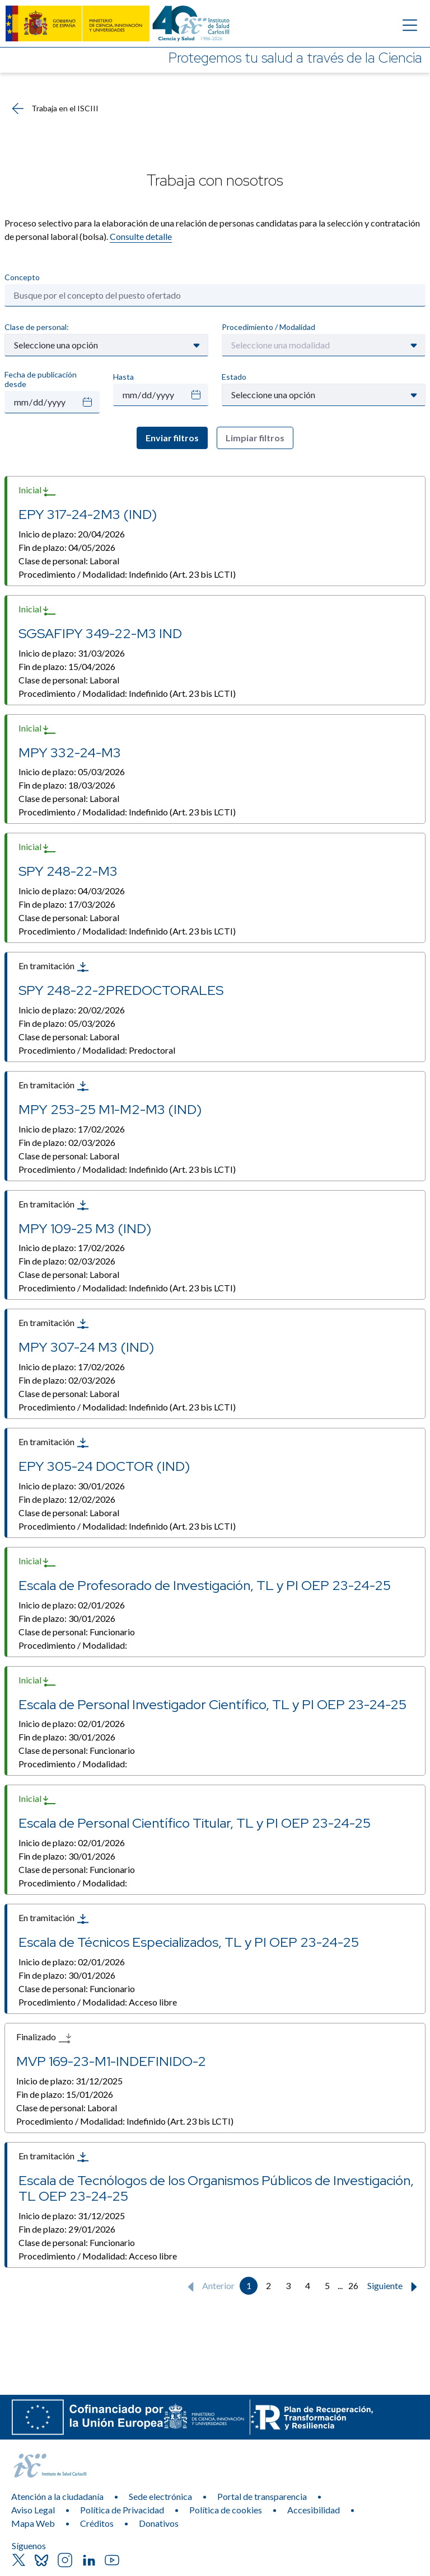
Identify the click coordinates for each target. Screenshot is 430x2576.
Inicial (37, 491)
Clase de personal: (36, 327)
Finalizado (43, 2038)
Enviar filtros (172, 437)
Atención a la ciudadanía (57, 2496)
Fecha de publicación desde (40, 379)
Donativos (159, 2523)
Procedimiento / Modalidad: (127, 574)
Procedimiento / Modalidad (268, 327)
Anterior (209, 2287)
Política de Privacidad (122, 2509)
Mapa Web (33, 2523)
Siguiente (394, 2287)
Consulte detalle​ (141, 236)
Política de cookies (225, 2509)
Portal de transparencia (262, 2496)
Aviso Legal (33, 2509)
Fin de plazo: (66, 547)
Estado (234, 376)
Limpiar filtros (255, 437)
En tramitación (54, 967)
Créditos (97, 2523)
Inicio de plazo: (71, 534)
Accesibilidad (313, 2509)
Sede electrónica (160, 2496)
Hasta (123, 376)
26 (353, 2285)
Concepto (22, 277)
